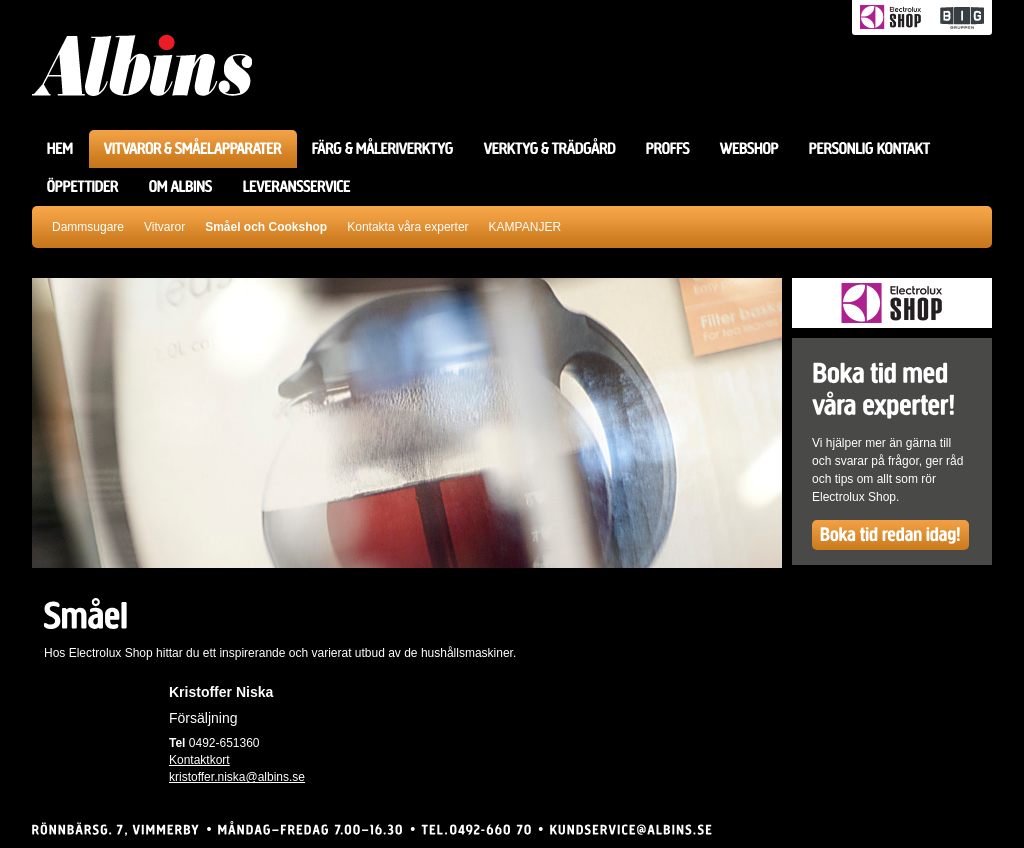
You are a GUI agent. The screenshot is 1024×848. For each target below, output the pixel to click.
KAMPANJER (525, 227)
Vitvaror (164, 227)
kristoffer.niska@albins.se (237, 777)
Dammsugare (88, 227)
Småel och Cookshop (266, 227)
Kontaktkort (199, 760)
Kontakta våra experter (407, 227)
